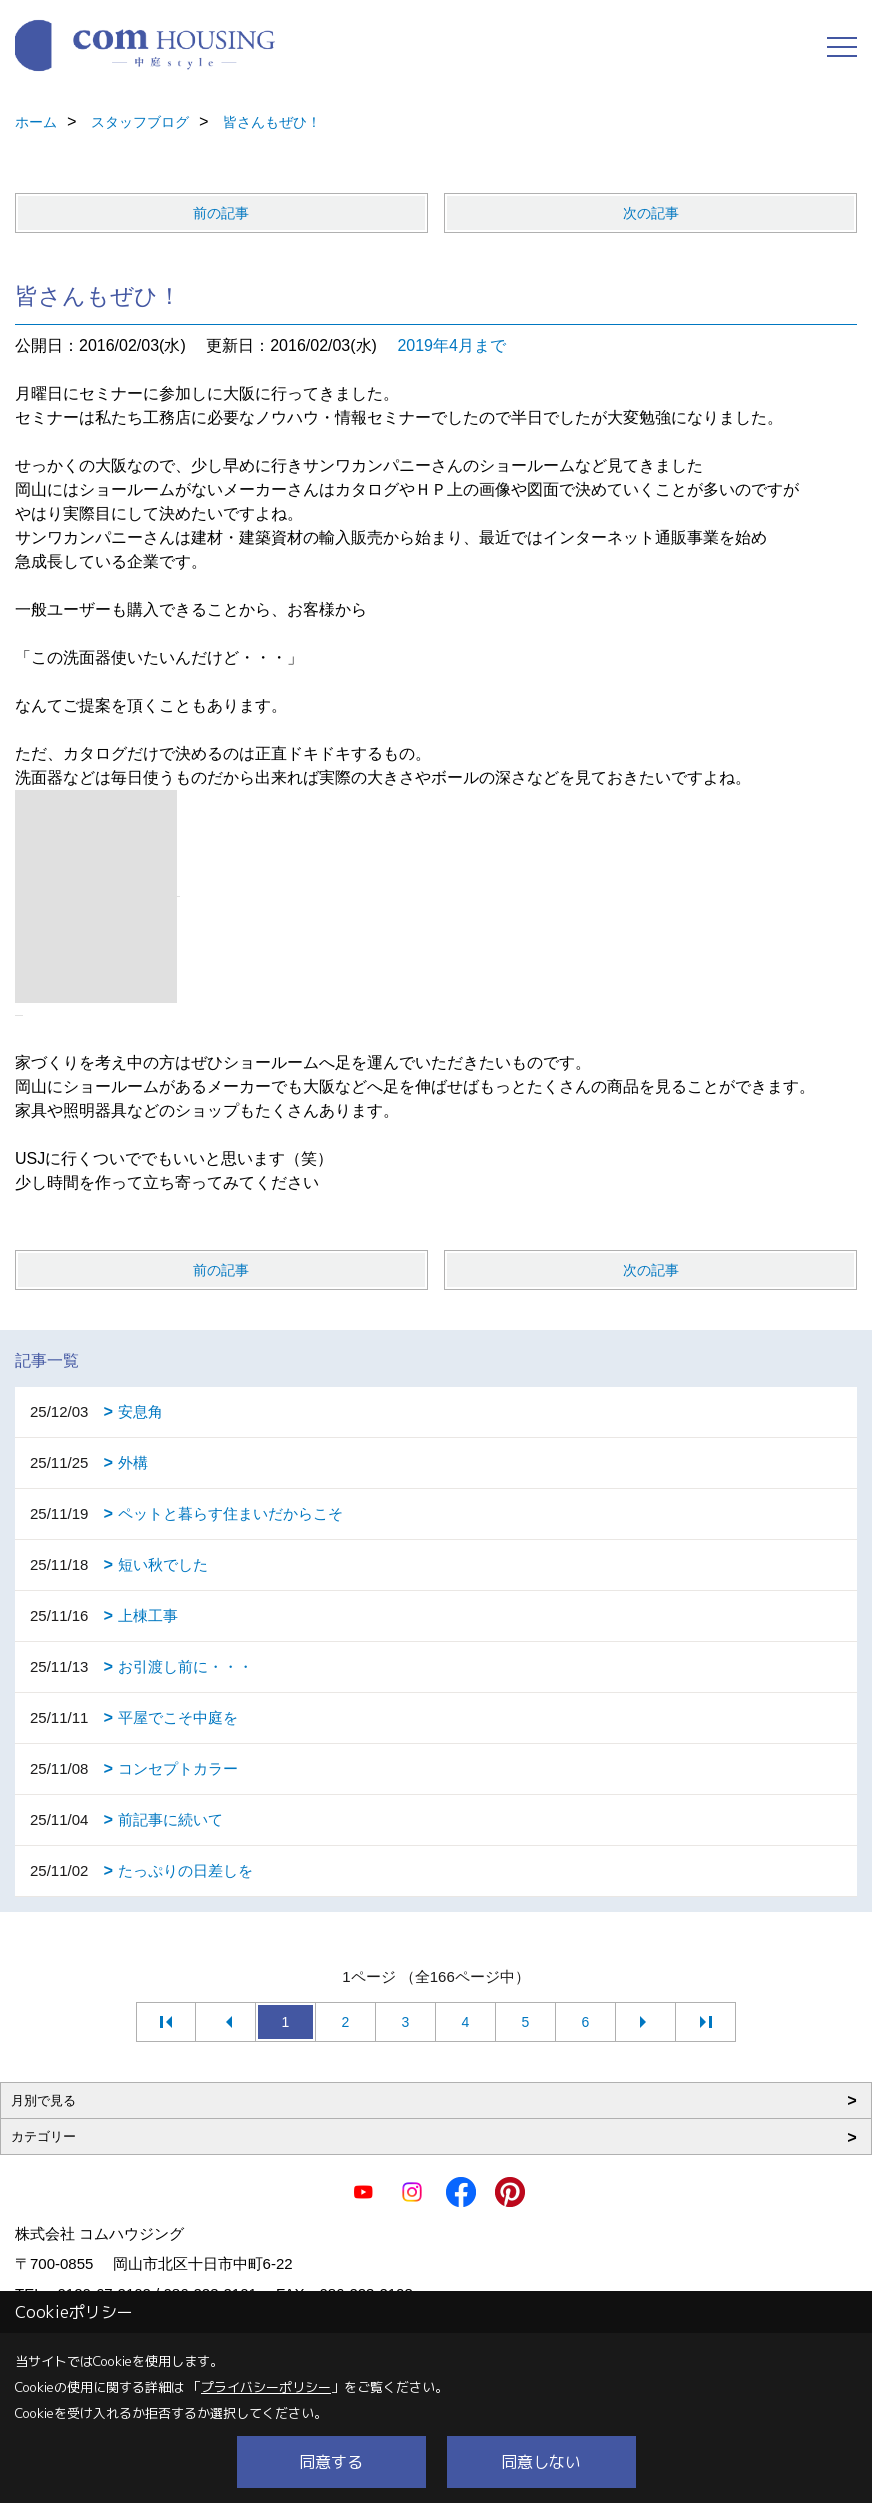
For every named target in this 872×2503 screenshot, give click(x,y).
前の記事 (221, 213)
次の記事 (651, 213)
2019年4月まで (451, 345)
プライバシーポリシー (266, 2387)
